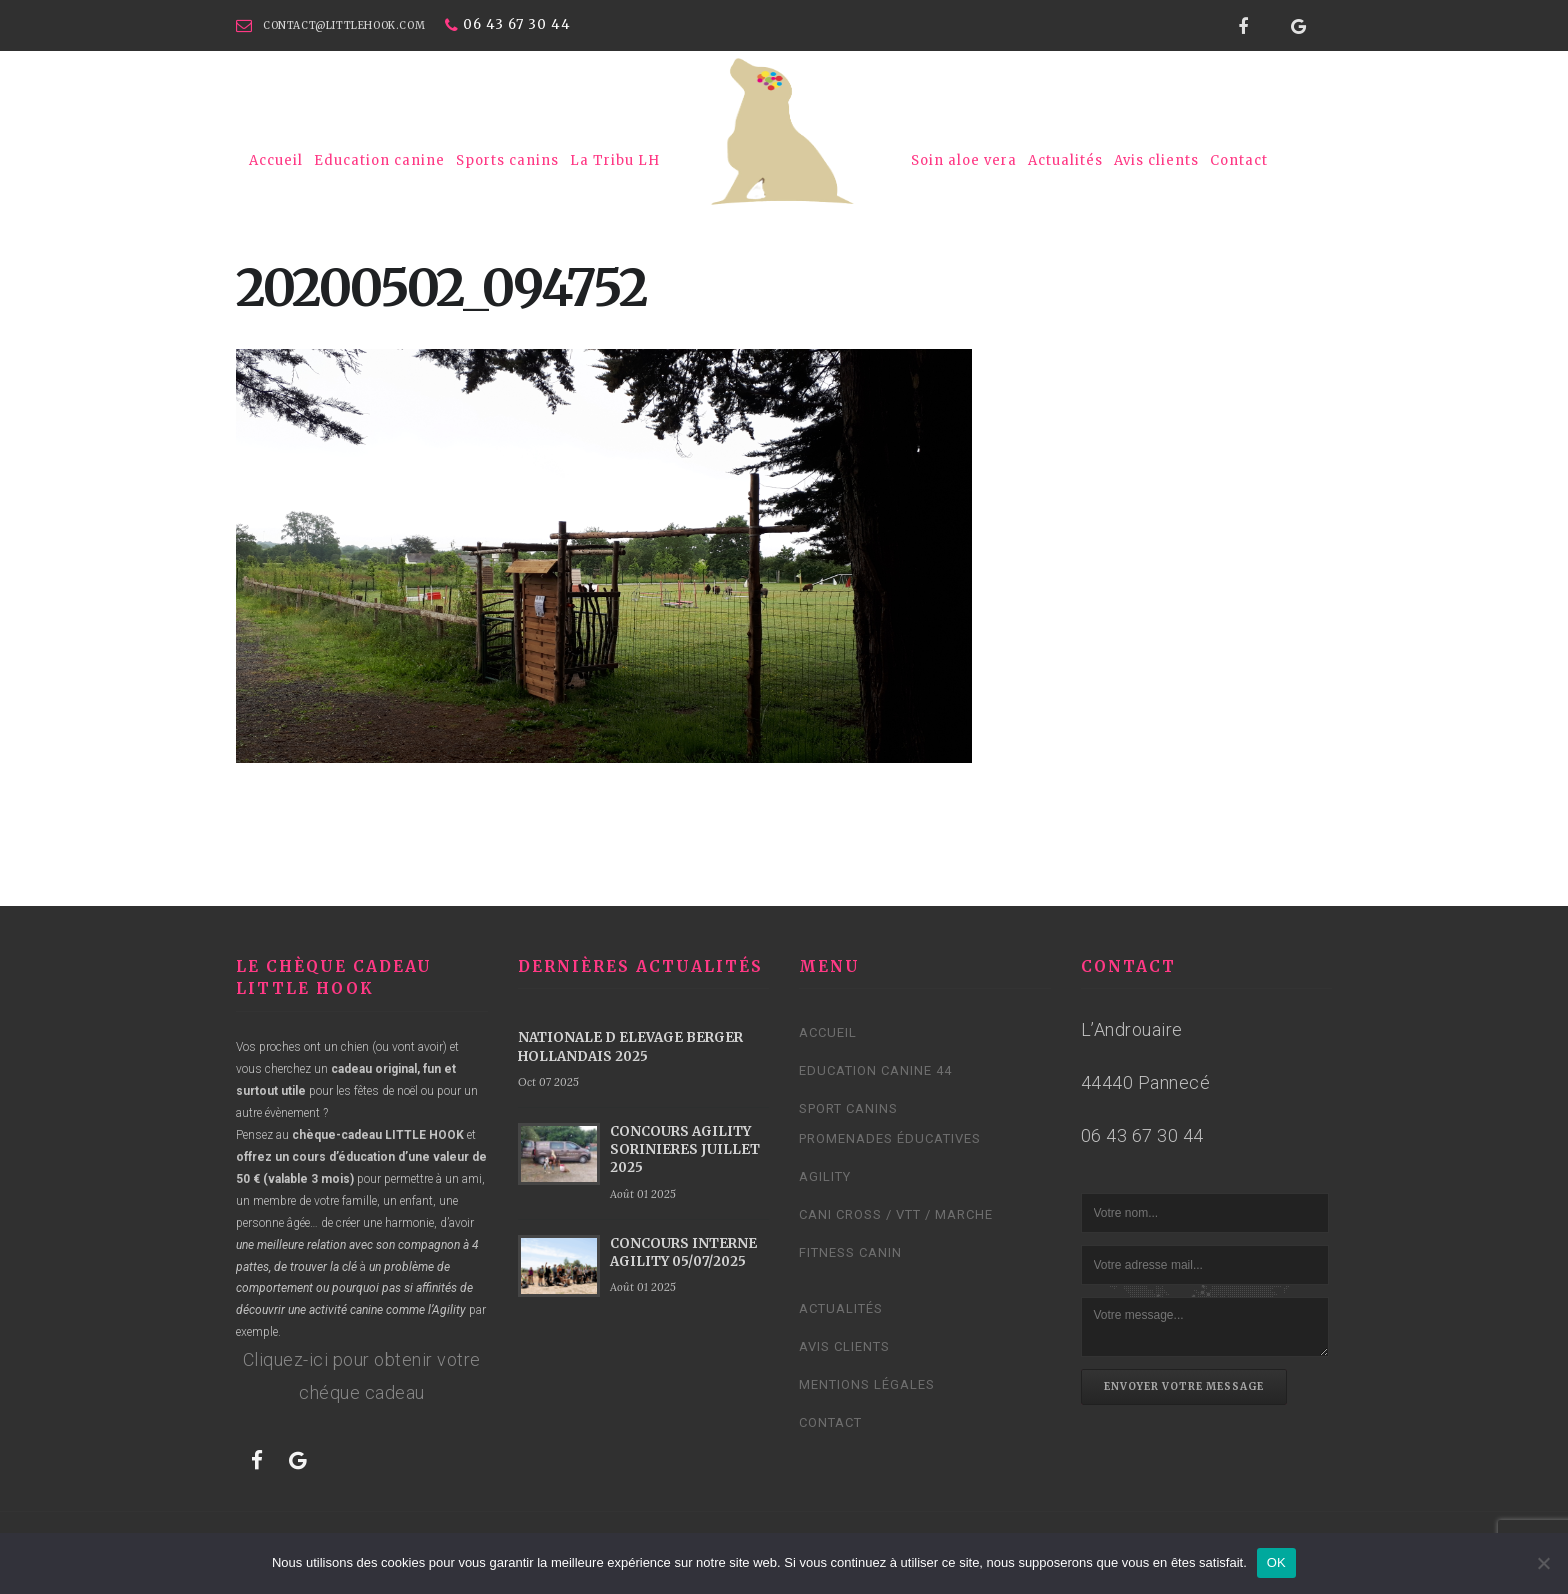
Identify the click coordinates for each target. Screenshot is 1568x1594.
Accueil (276, 160)
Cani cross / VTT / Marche (896, 1214)
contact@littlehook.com (344, 25)
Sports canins (507, 160)
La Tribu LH (615, 160)
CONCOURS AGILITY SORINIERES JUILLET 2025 (685, 1149)
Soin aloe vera (964, 160)
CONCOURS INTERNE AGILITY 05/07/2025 (683, 1252)
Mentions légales (867, 1384)
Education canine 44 (875, 1070)
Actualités (1065, 160)
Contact (1239, 160)
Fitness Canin (850, 1252)
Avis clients (1156, 160)
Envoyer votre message (1184, 1386)
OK (1276, 1562)
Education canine (379, 160)
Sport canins (848, 1108)
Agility (825, 1176)
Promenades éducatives (890, 1138)
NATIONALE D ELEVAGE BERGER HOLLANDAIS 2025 (630, 1046)
